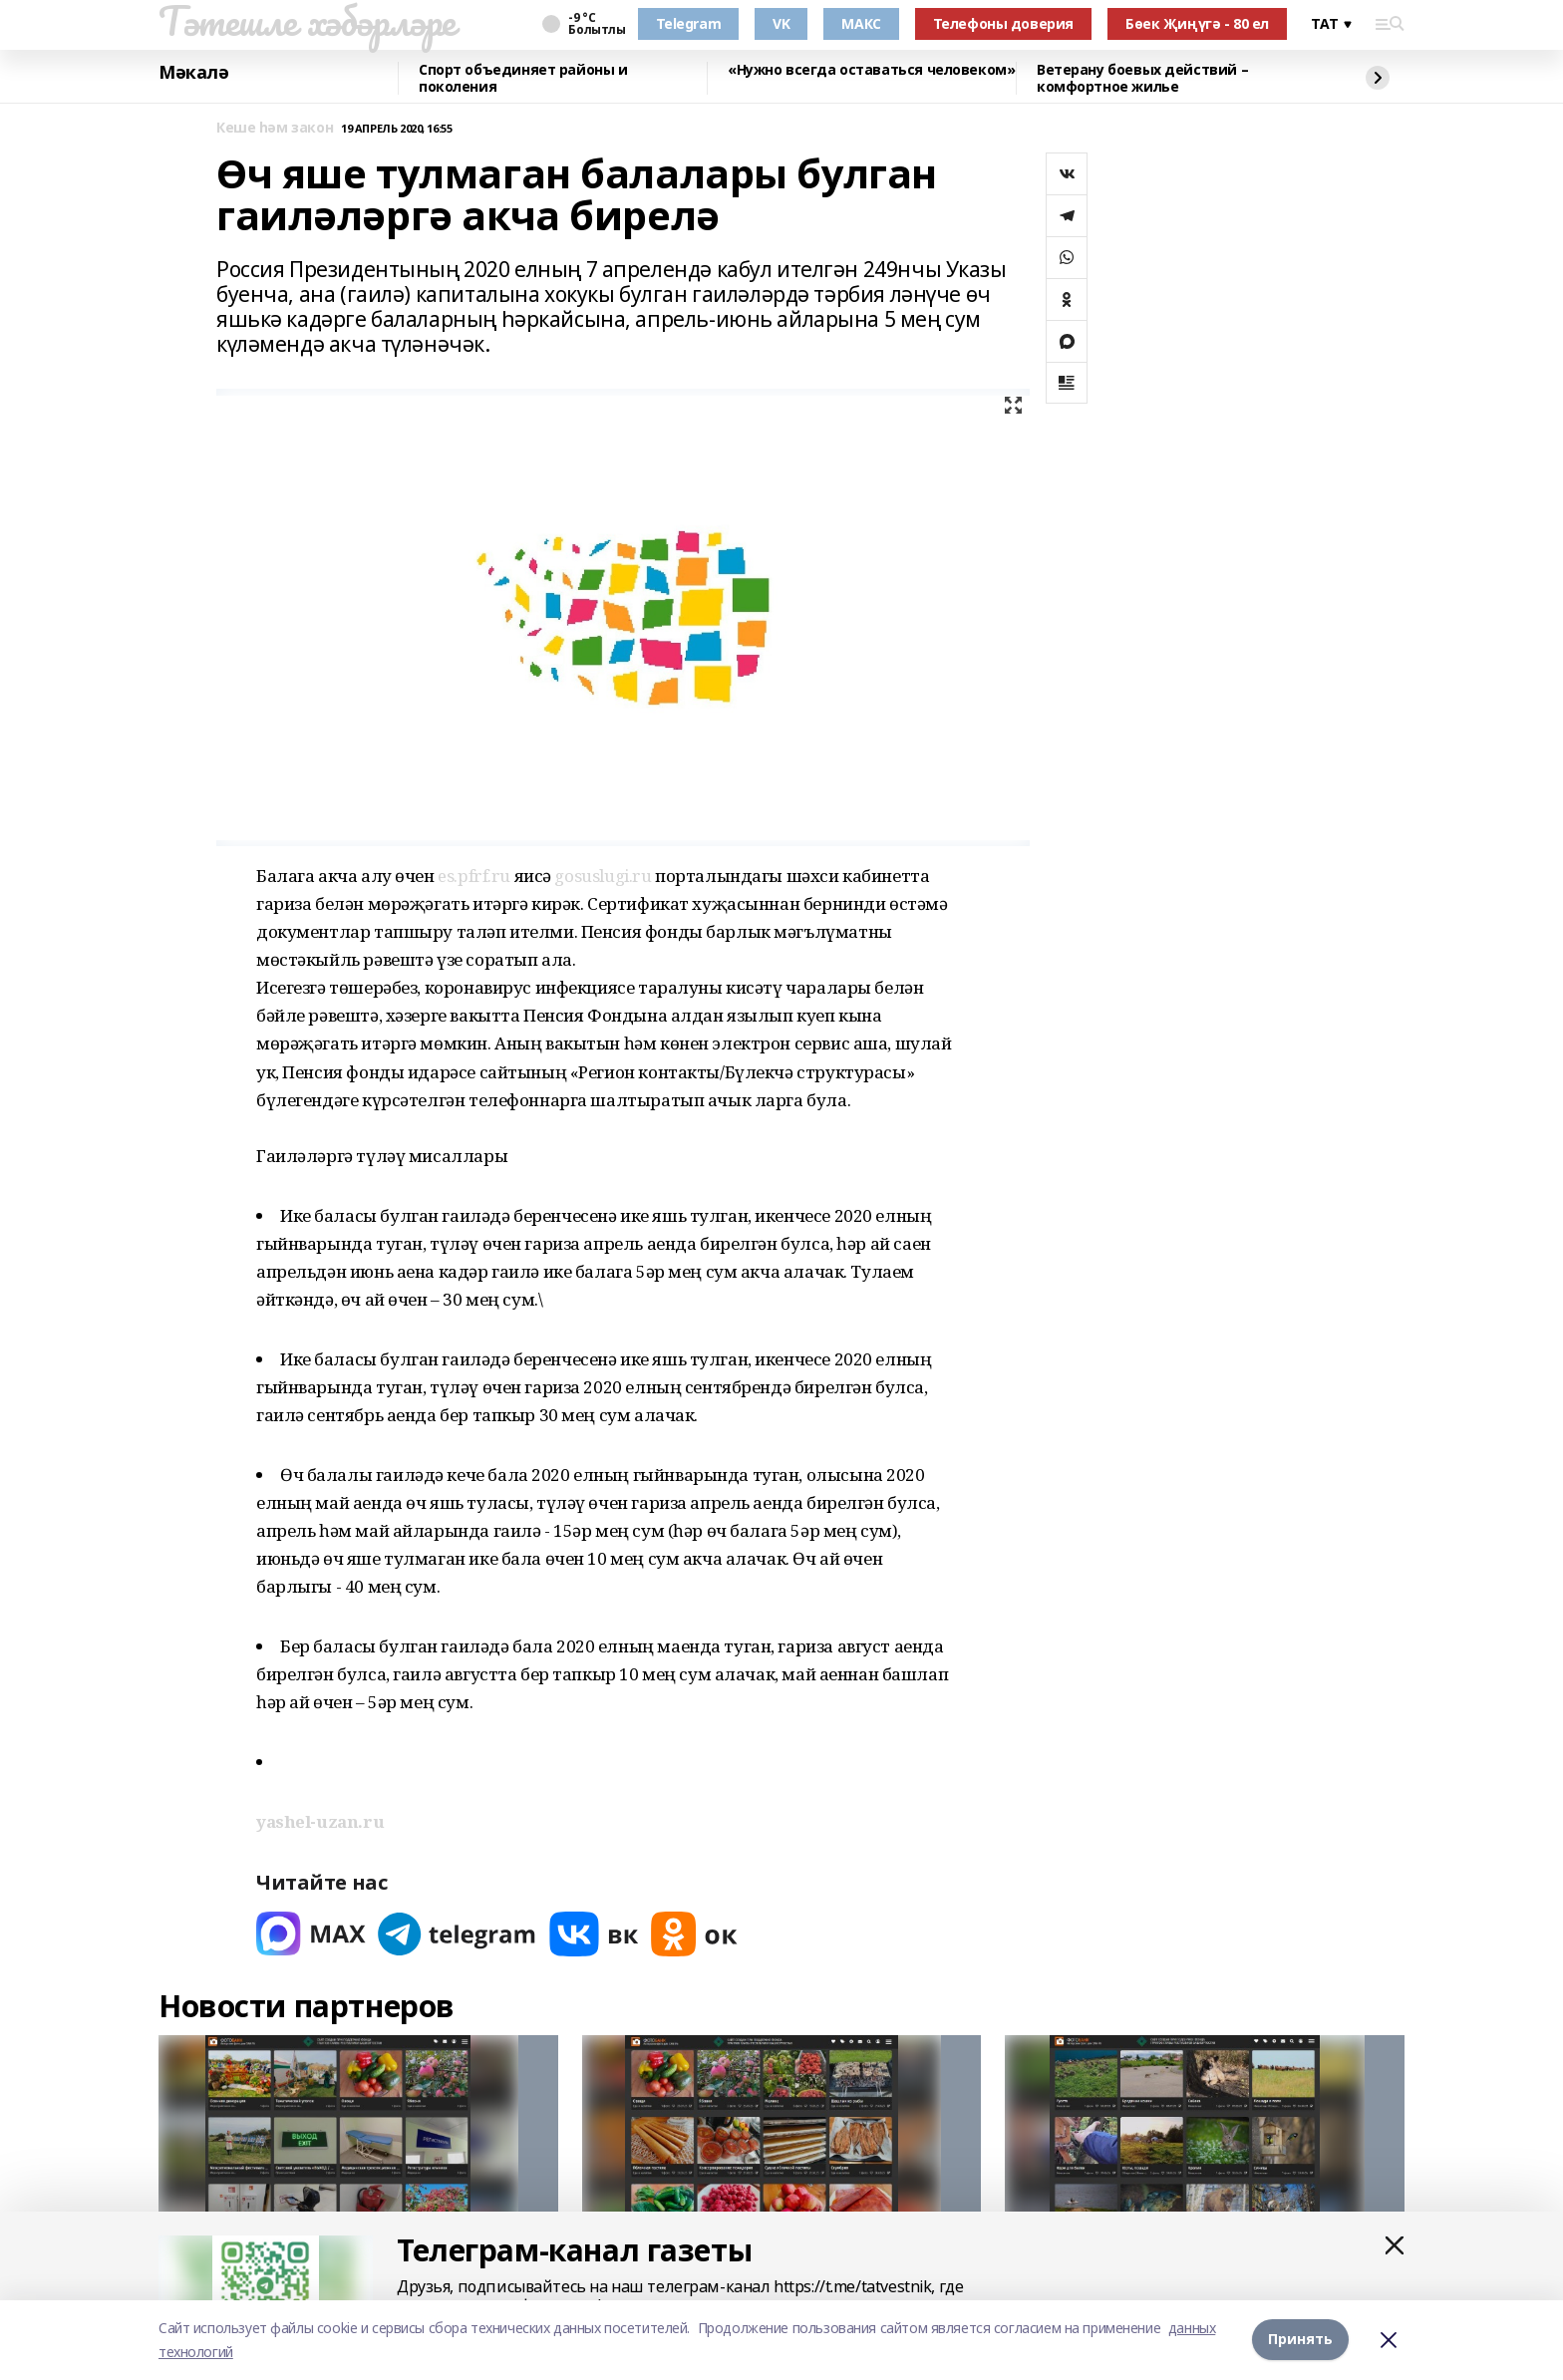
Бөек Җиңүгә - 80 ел (1197, 23)
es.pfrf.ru (474, 875)
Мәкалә (193, 73)
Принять (1300, 2339)
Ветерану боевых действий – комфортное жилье (1142, 78)
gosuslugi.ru (602, 875)
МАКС (860, 23)
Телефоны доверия (1003, 23)
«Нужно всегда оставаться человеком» (871, 70)
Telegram (689, 23)
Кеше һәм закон (274, 128)
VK (781, 23)
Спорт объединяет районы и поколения (523, 78)
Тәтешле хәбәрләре (307, 21)
